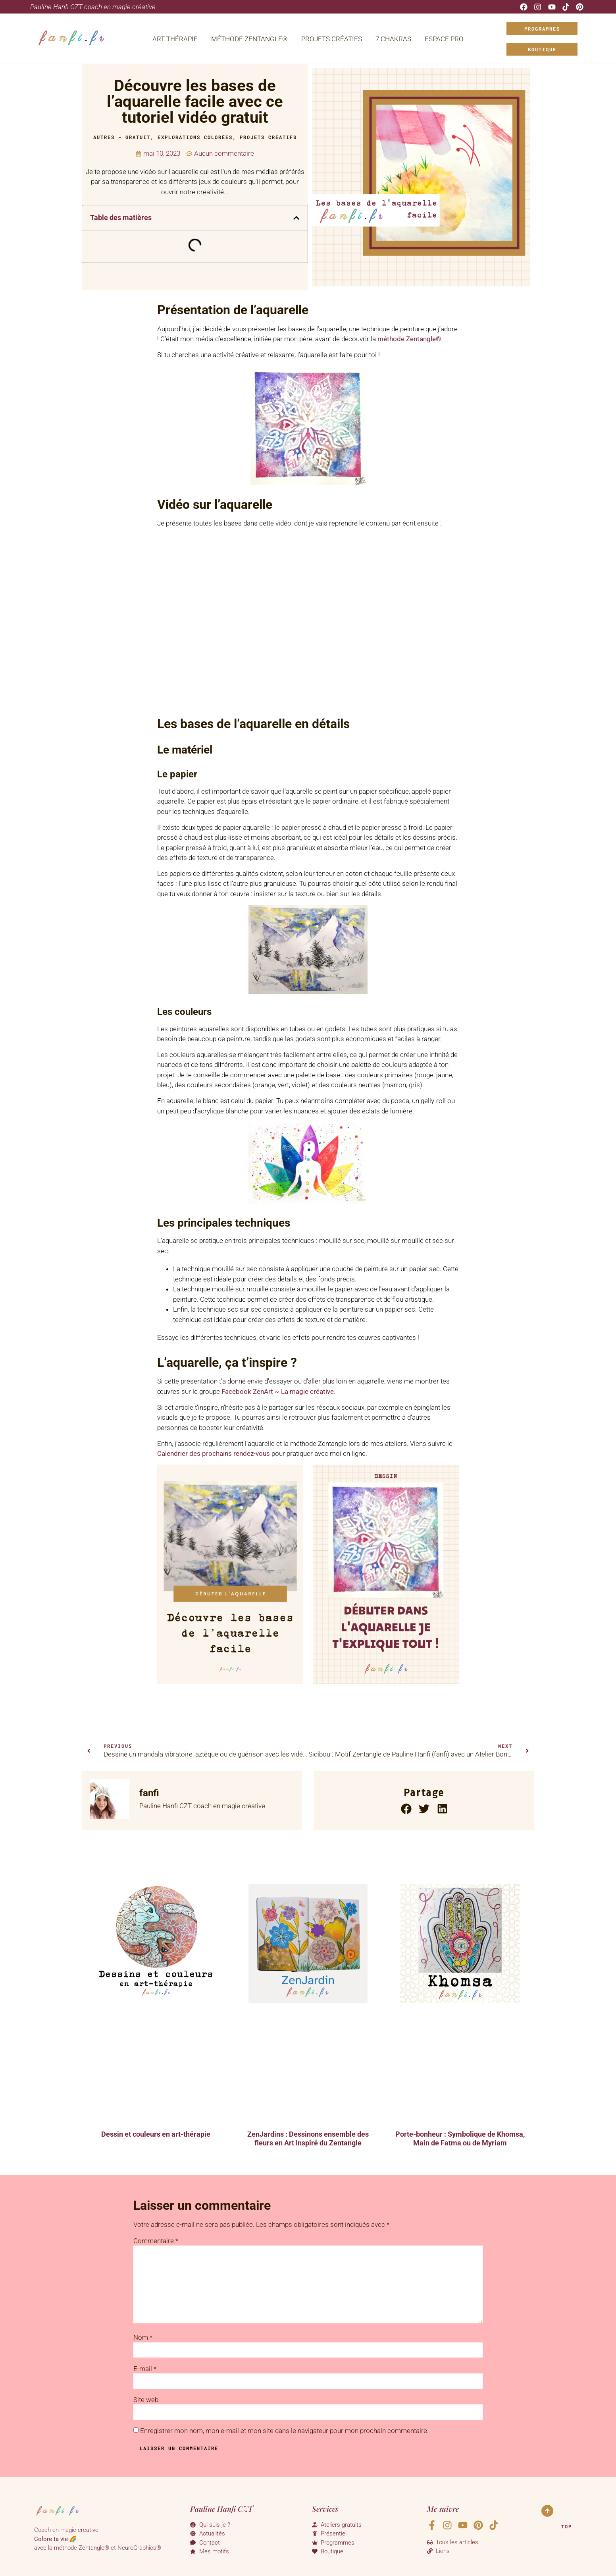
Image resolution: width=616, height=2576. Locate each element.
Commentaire (155, 2241)
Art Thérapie (175, 39)
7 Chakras (393, 39)
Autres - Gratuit (121, 137)
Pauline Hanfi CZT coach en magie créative (93, 7)
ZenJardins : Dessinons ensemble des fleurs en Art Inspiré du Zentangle (308, 2138)
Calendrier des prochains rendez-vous (214, 1453)
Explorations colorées (195, 137)
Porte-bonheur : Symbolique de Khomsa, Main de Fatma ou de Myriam (460, 2138)
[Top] (547, 2511)
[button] (296, 218)
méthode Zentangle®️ (409, 339)
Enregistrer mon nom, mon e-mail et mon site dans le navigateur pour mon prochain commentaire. (284, 2430)
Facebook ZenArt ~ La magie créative (277, 1391)
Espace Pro (444, 39)
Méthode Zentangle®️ (249, 39)
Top (566, 2526)
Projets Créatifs (331, 39)
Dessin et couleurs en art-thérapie (155, 2134)
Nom (142, 2337)
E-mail (144, 2368)
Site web (145, 2399)
